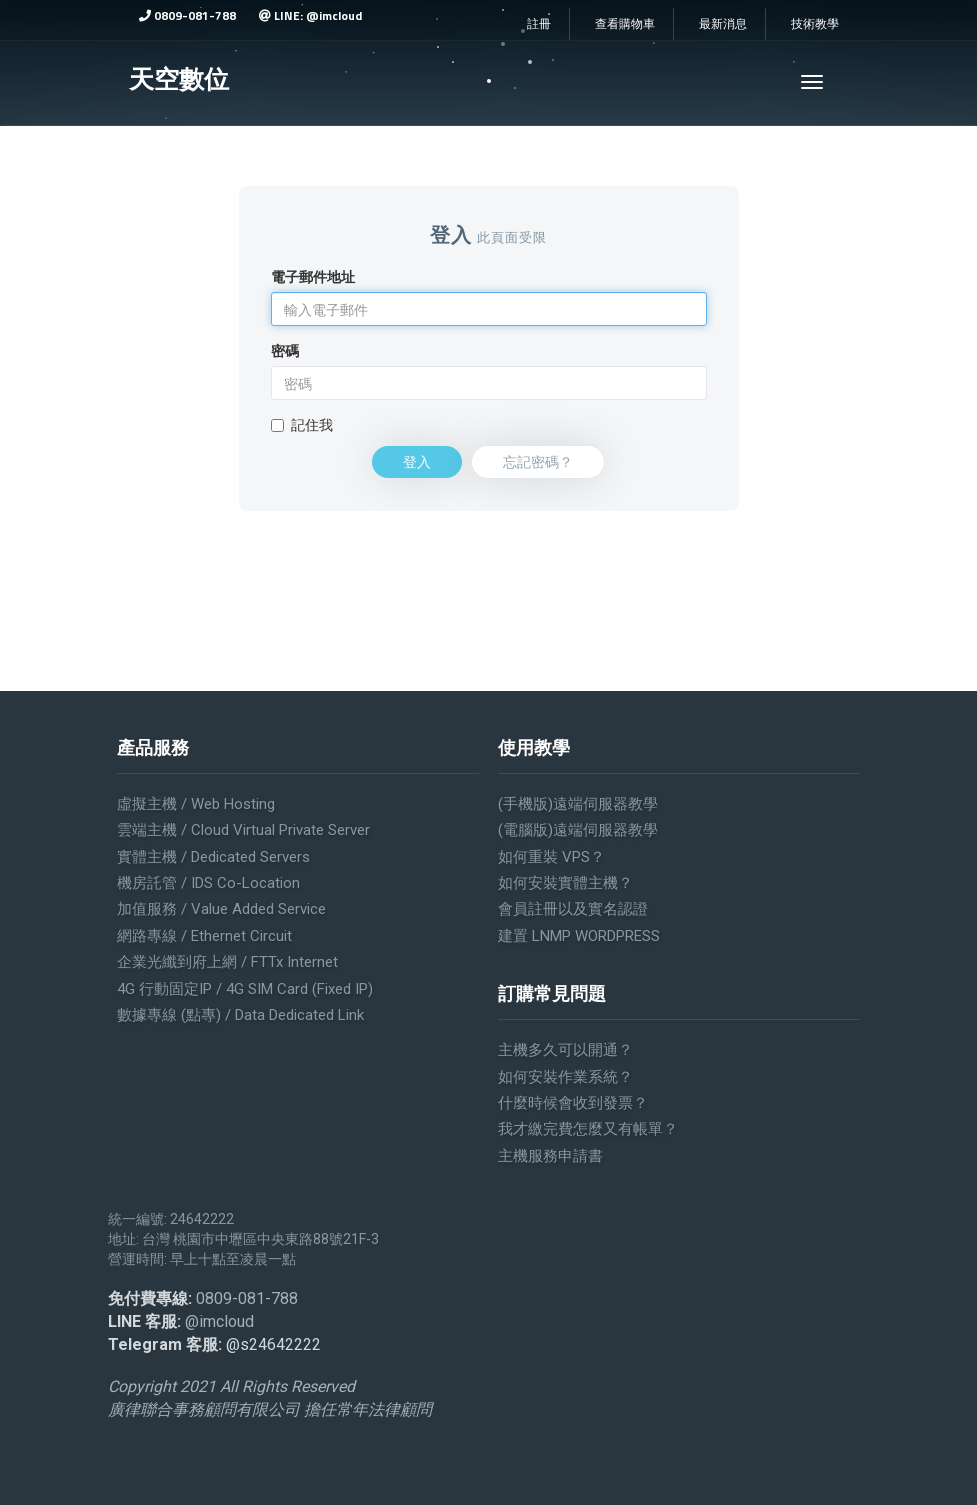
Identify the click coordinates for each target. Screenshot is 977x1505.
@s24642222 (273, 1344)
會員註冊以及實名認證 (573, 909)
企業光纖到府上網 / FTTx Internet (227, 962)
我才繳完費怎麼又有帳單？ (588, 1129)
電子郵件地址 (313, 277)
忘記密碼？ (538, 461)
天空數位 (179, 79)
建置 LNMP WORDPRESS (579, 936)
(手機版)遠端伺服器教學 (578, 804)
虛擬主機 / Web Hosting (196, 804)
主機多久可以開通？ (565, 1050)
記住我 (302, 425)
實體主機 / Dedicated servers (213, 857)
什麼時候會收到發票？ (573, 1103)
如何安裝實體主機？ (565, 883)
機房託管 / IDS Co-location (208, 883)
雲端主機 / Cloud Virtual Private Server (243, 830)
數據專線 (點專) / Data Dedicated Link (240, 1015)
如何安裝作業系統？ (565, 1077)
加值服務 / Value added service (221, 909)
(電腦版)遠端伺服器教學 (578, 830)
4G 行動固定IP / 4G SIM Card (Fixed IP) (245, 989)
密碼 (285, 351)
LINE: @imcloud (310, 15)
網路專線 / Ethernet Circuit (204, 936)
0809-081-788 (187, 15)
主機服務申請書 (550, 1156)
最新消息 (723, 24)
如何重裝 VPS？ (551, 857)
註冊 (539, 24)
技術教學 (815, 24)
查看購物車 (625, 24)
